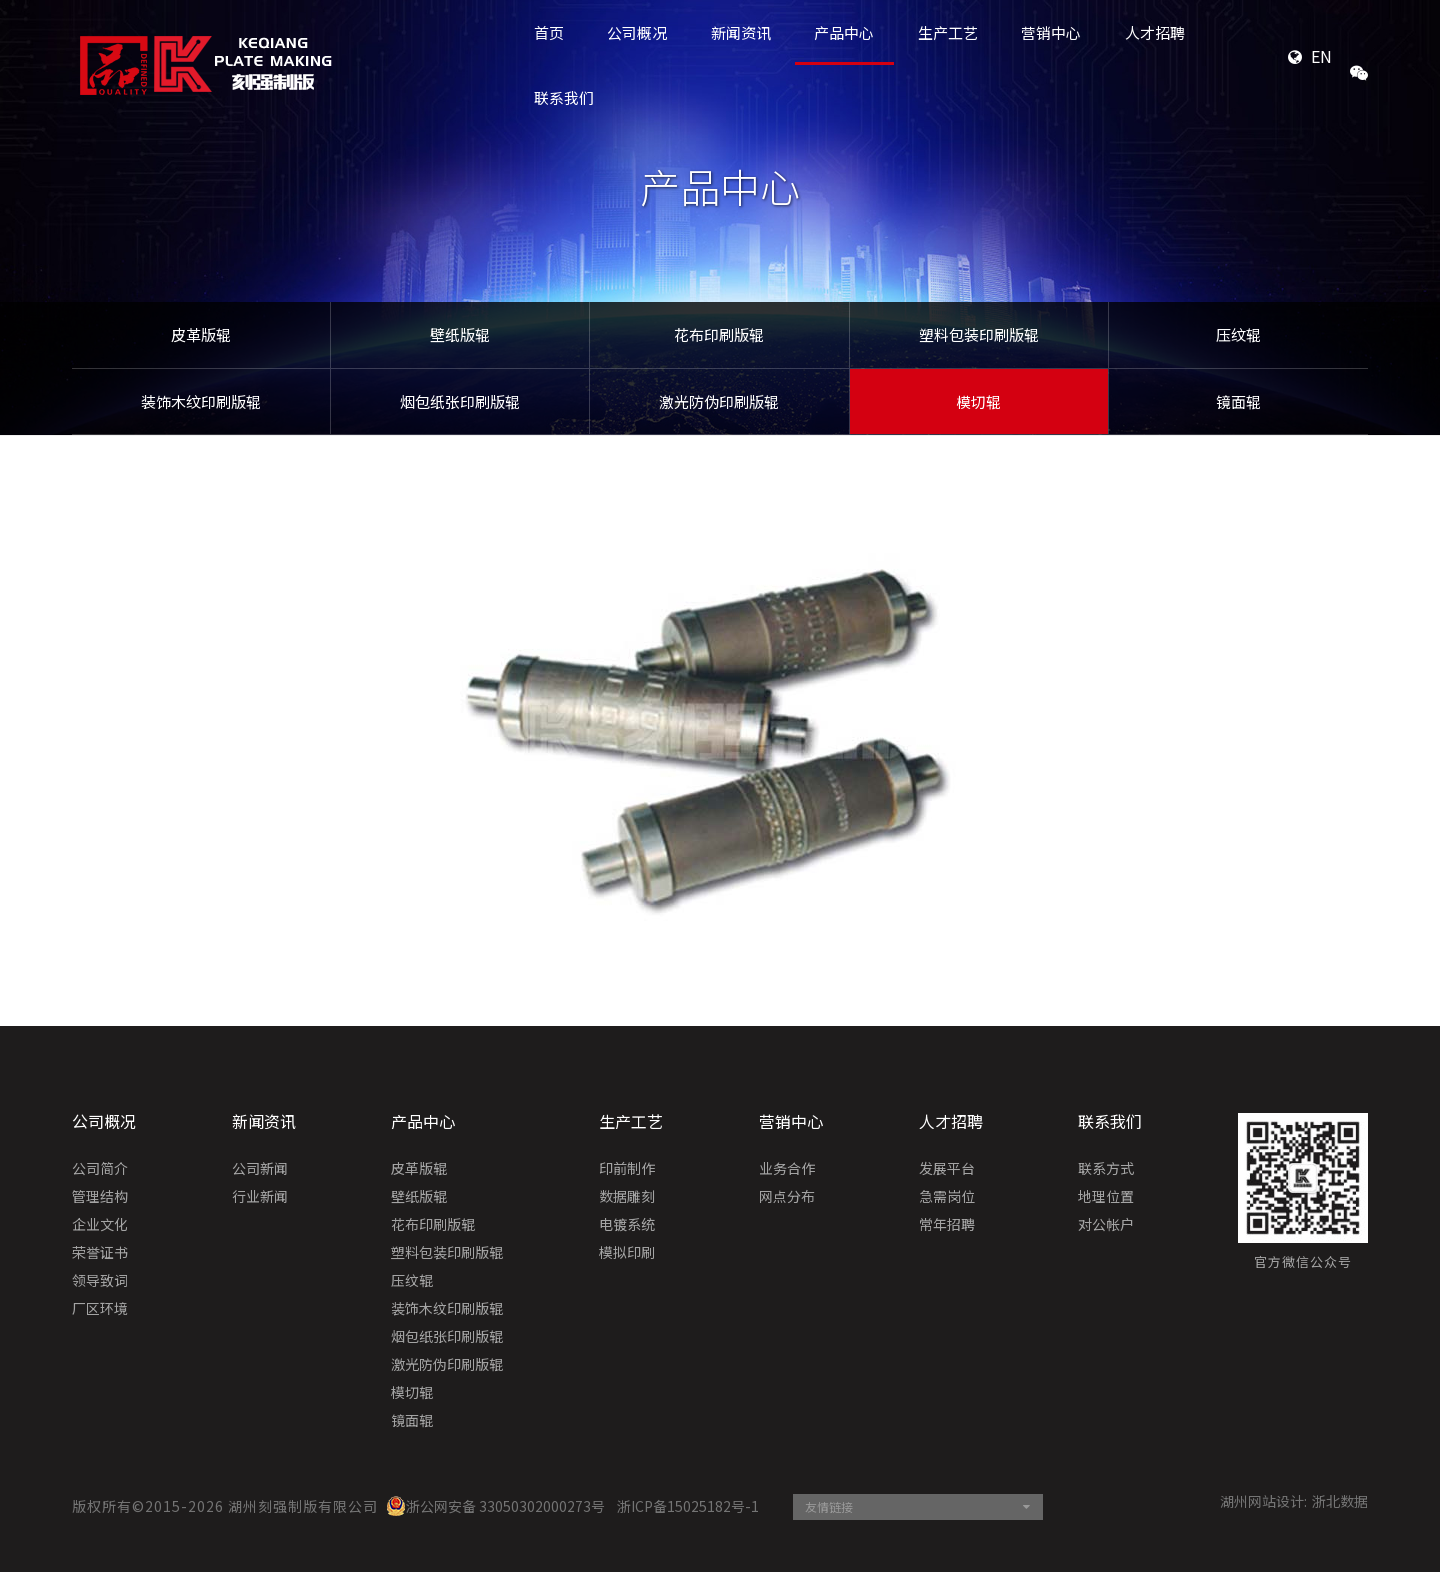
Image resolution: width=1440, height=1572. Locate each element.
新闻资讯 (264, 1121)
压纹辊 (1238, 334)
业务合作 (787, 1169)
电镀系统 (627, 1225)
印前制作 (627, 1169)
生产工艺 (631, 1121)
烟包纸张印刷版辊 (460, 401)
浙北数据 (1340, 1501)
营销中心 (791, 1121)
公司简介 (100, 1169)
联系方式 (1106, 1169)
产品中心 (423, 1121)
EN (1321, 56)
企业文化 (100, 1225)
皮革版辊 (201, 334)
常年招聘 (947, 1225)
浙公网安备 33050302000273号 (495, 1506)
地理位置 (1106, 1197)
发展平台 (947, 1169)
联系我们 (564, 97)
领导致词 (100, 1281)
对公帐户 (1106, 1225)
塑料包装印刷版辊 (979, 334)
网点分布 (787, 1197)
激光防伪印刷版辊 (719, 401)
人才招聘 (951, 1121)
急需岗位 (947, 1197)
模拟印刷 (627, 1253)
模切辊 (978, 401)
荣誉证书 (100, 1253)
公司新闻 (260, 1169)
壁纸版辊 (460, 334)
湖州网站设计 (1262, 1501)
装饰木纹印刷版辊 (201, 401)
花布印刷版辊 (719, 334)
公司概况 (104, 1121)
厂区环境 (100, 1309)
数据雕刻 (627, 1197)
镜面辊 (1238, 401)
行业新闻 (260, 1197)
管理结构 (100, 1197)
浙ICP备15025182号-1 (688, 1506)
